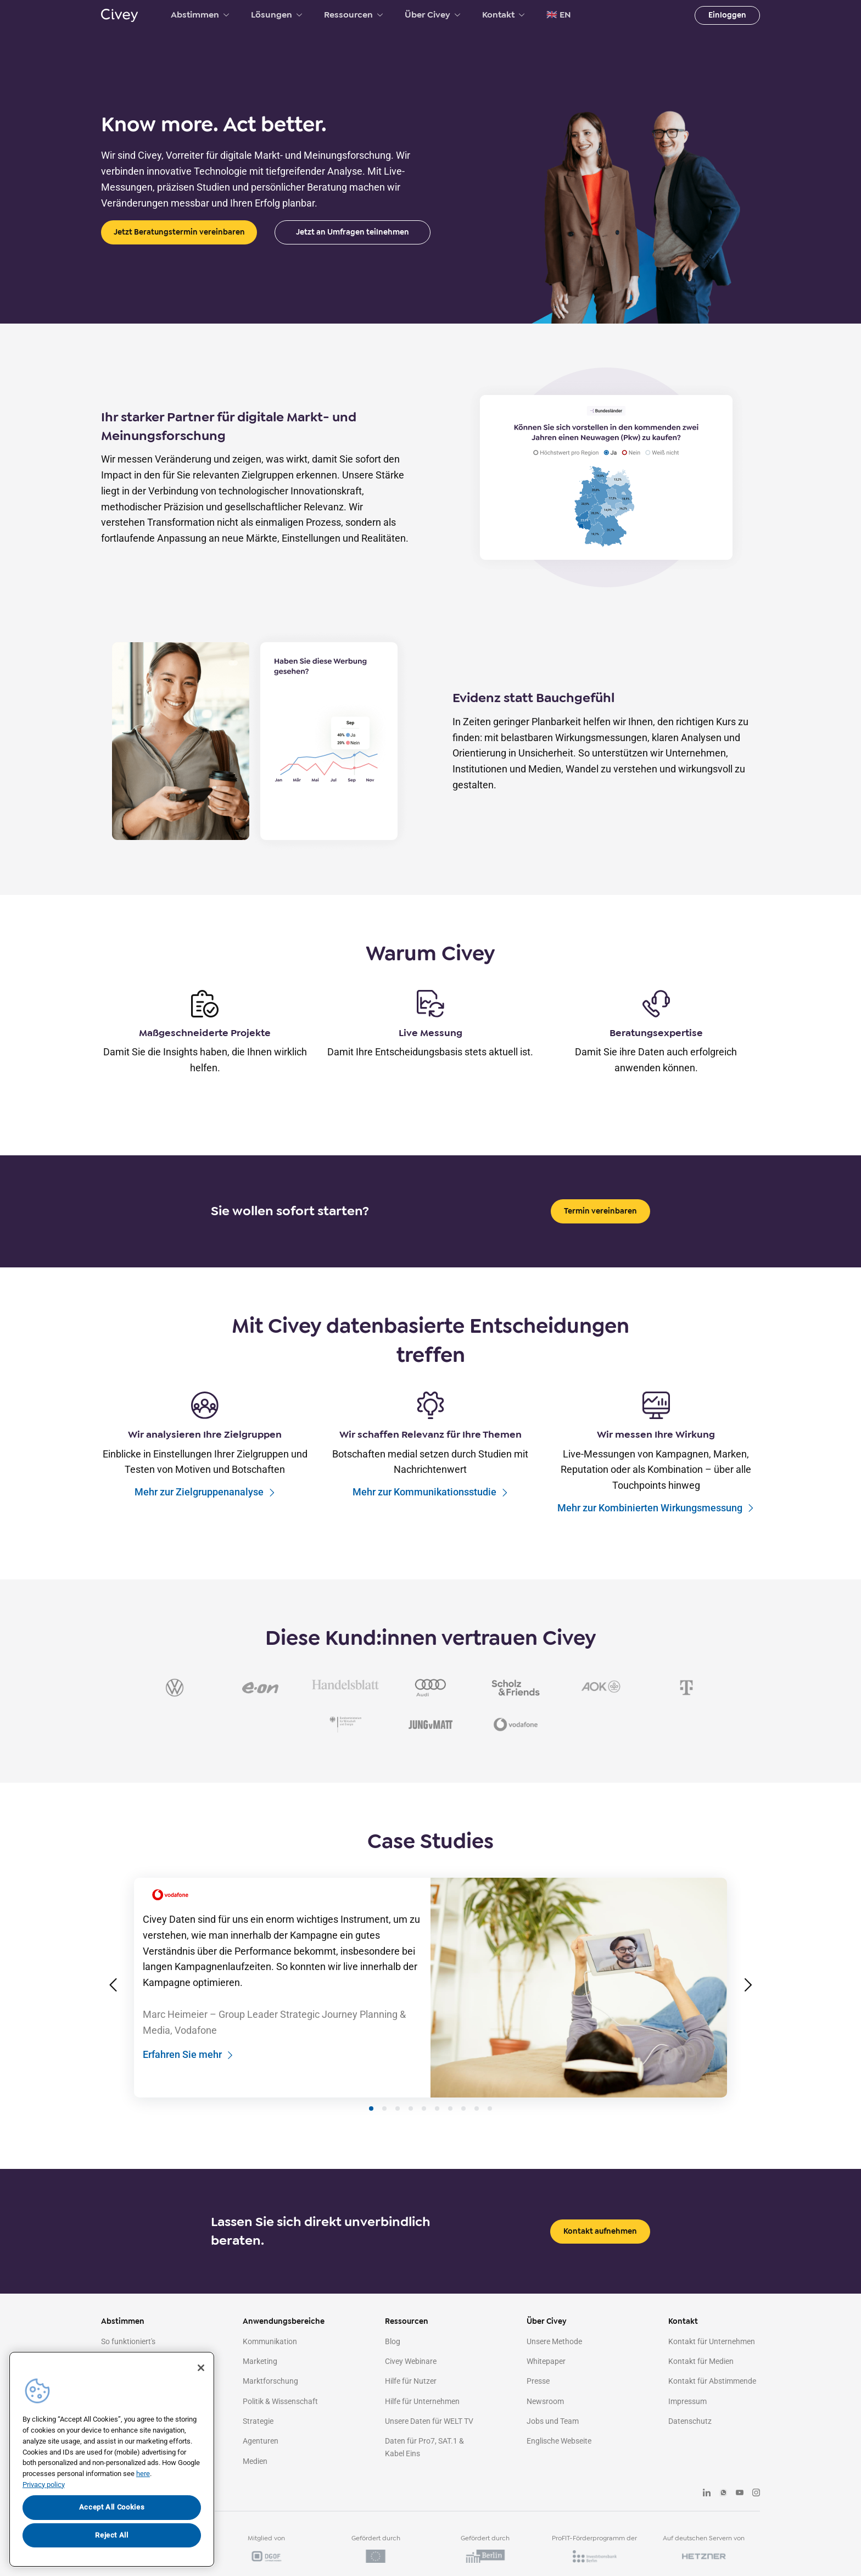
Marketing (260, 2381)
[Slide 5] (424, 2128)
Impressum (687, 2421)
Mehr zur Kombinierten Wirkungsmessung (655, 1508)
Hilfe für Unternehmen (422, 2421)
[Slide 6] (437, 2128)
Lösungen (276, 14)
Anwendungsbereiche (284, 2341)
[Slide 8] (463, 2128)
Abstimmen (200, 14)
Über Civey (432, 14)
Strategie (258, 2440)
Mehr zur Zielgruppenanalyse (205, 1492)
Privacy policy (44, 2484)
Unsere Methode (554, 2361)
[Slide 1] (371, 2128)
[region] (112, 2459)
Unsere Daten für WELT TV (429, 2440)
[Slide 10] (489, 2128)
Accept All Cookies (112, 2507)
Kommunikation (270, 2361)
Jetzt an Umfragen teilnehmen (352, 232)
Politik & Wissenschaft (280, 2421)
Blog (392, 2361)
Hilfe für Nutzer (411, 2401)
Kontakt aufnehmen (600, 2251)
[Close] (201, 2368)
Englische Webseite (559, 2461)
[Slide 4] (410, 2128)
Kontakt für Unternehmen (711, 2361)
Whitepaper (546, 2381)
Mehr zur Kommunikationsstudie (430, 1492)
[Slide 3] (397, 2128)
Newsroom (545, 2421)
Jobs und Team (553, 2440)
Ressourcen (353, 14)
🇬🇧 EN (558, 15)
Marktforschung (270, 2401)
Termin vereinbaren (600, 1211)
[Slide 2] (384, 2128)
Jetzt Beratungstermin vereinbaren (179, 232)
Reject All (111, 2535)
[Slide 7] (450, 2128)
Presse (538, 2401)
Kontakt (503, 14)
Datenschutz (690, 2440)
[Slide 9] (476, 2128)
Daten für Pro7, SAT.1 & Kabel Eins (424, 2467)
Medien (255, 2481)
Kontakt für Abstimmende (712, 2401)
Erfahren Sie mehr (188, 2074)
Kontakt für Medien (701, 2381)
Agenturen (260, 2461)
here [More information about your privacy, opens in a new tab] (143, 2473)
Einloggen (727, 15)
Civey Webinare (411, 2381)
